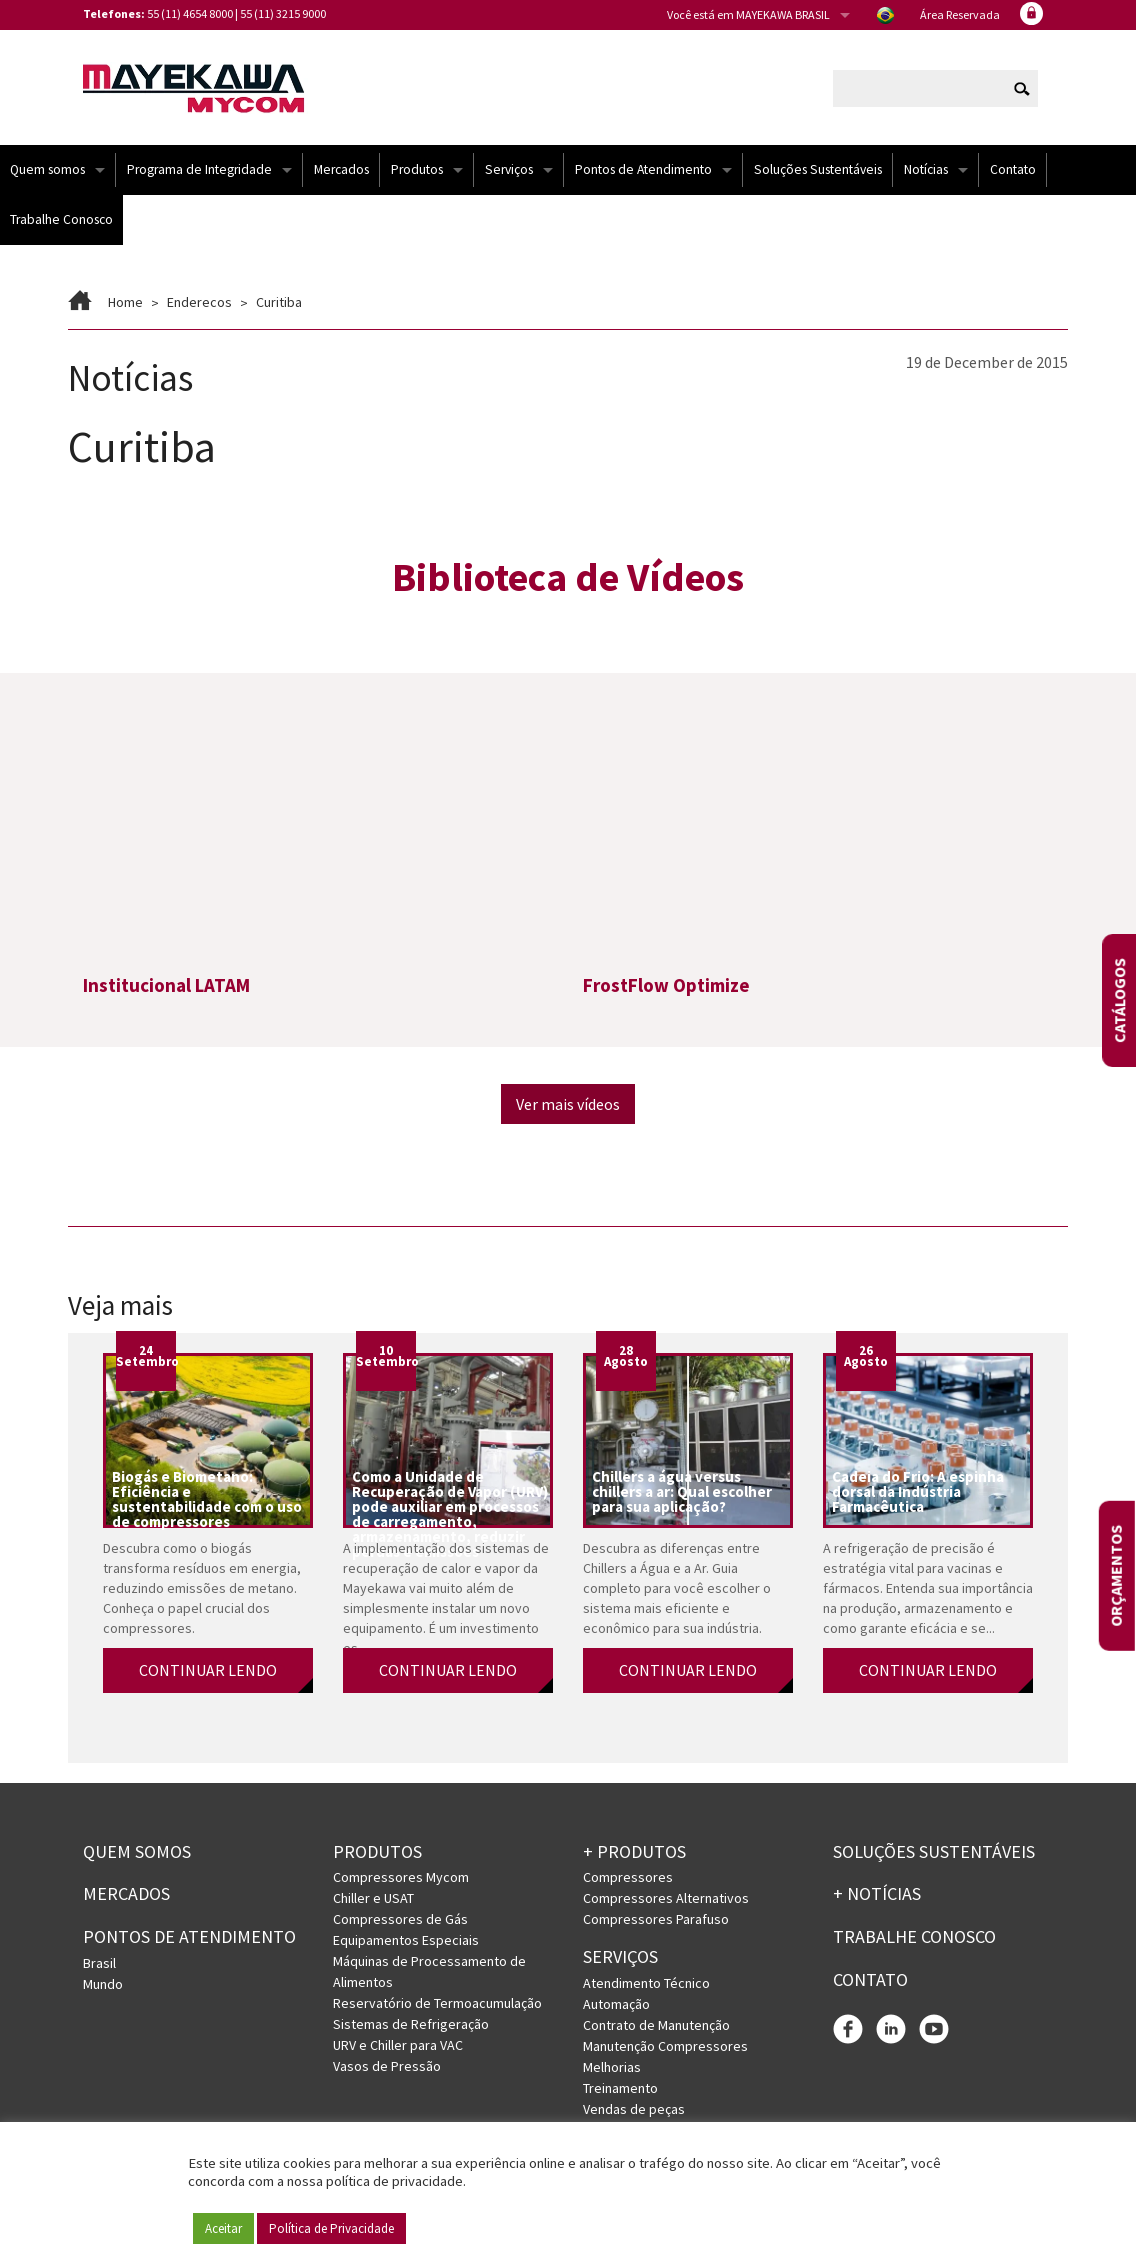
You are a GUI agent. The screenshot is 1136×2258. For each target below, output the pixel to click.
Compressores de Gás (400, 1919)
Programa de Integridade (199, 169)
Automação (616, 2004)
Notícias (926, 169)
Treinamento (620, 2088)
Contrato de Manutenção (656, 2025)
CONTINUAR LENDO (208, 1670)
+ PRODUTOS (634, 1851)
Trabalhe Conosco (61, 219)
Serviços (509, 169)
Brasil (99, 1963)
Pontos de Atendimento (643, 169)
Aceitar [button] (223, 2228)
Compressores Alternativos (666, 1898)
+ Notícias (877, 1893)
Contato (1013, 169)
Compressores (628, 1877)
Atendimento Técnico (646, 1983)
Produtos (417, 169)
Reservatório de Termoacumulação (437, 2003)
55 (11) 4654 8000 (190, 13)
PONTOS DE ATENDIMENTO (189, 1936)
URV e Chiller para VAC (398, 2045)
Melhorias (612, 2067)
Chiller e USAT (373, 1898)
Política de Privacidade (331, 2228)
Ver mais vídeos (568, 1104)
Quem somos (47, 169)
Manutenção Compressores (665, 2046)
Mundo (103, 1984)
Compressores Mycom (401, 1877)
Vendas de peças (634, 2109)
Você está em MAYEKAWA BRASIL (748, 14)
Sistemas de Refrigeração (411, 2024)
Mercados (341, 169)
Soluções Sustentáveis (818, 169)
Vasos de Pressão (387, 2066)
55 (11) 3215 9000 (283, 13)
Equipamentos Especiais (406, 1940)
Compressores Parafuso (656, 1919)
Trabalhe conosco (914, 1936)
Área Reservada (960, 14)
